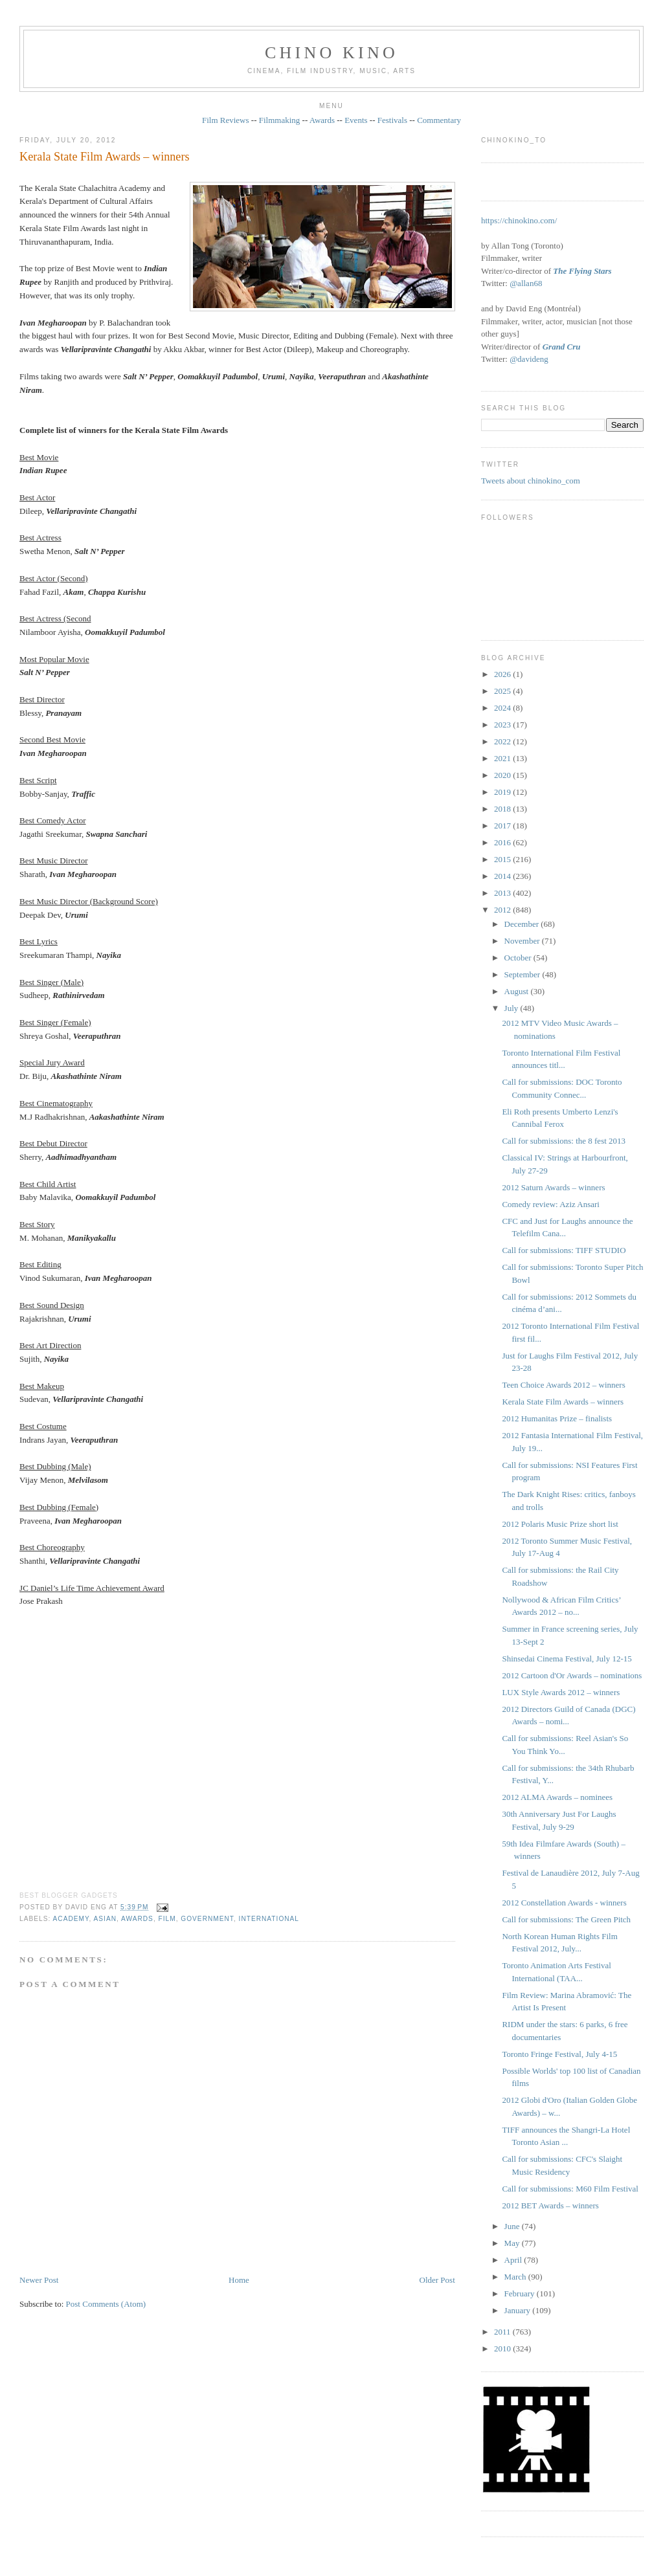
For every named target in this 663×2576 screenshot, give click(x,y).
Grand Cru (562, 346)
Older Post (437, 2280)
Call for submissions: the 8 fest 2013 (563, 1141)
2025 (503, 691)
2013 (503, 893)
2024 (503, 708)
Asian (105, 1918)
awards (137, 1918)
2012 (503, 910)
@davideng (529, 359)
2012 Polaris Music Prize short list (560, 1524)
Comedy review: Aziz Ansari (551, 1204)
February (520, 2293)
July (512, 1008)
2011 (503, 2332)
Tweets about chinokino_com (530, 480)
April (514, 2260)
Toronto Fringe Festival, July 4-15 (559, 2054)
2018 (503, 809)
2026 (503, 674)
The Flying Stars (582, 271)
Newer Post (38, 2280)
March (516, 2277)
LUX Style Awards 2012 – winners (561, 1692)
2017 (503, 825)
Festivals (392, 120)
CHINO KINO (331, 52)
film (167, 1918)
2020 (503, 775)
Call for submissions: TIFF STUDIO (563, 1250)
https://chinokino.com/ (519, 220)
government (207, 1918)
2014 (503, 876)
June (513, 2226)
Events (355, 120)
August (517, 991)
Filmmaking (279, 120)
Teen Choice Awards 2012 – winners (563, 1385)
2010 (503, 2348)
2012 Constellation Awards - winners (564, 1902)
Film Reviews (225, 120)
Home (239, 2280)
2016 (503, 842)
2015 (503, 859)
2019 (503, 792)
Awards (322, 120)
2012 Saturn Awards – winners (553, 1187)
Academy (71, 1918)
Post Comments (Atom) (106, 2304)
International (269, 1918)
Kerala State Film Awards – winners (104, 156)
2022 (503, 741)
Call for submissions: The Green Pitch (566, 1919)
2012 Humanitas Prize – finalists (557, 1418)
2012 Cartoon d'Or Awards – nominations (572, 1675)
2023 (503, 724)
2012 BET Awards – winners (550, 2205)
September (523, 974)
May (513, 2243)
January (518, 2310)
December (522, 924)
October (519, 957)
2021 (503, 758)
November (523, 941)
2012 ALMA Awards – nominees (557, 1797)
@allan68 (526, 283)
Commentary (439, 120)
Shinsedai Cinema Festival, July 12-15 (566, 1658)
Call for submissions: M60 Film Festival (570, 2188)
